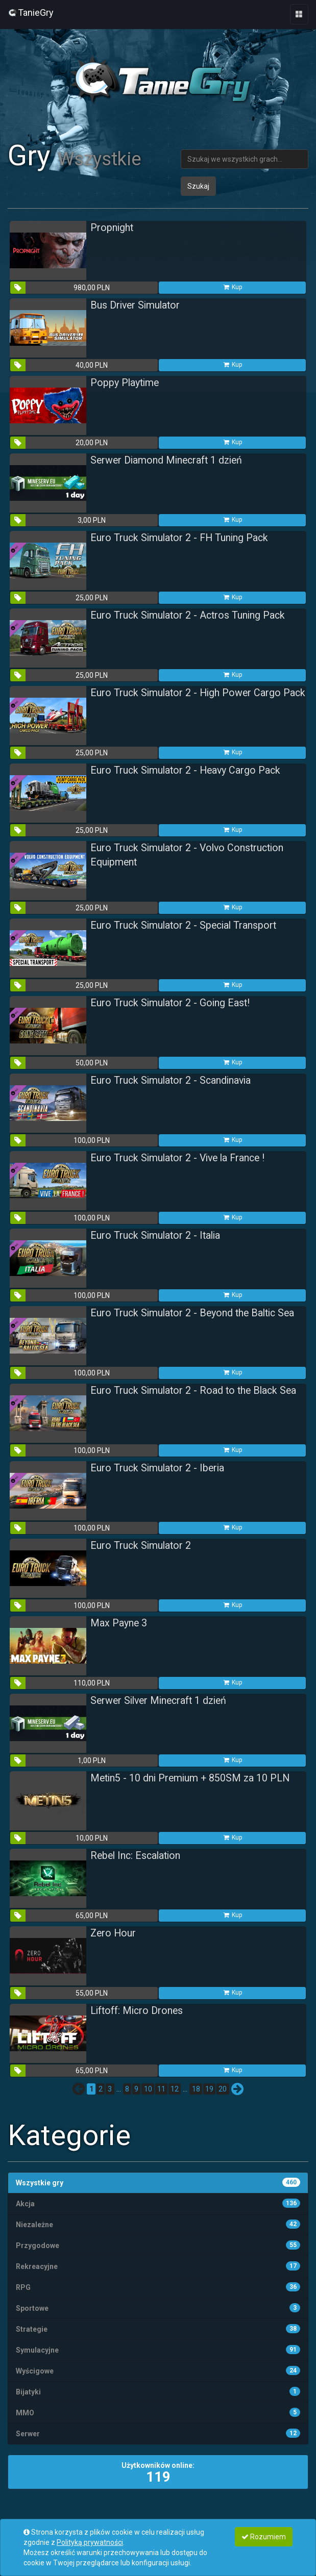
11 (161, 2089)
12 (175, 2089)
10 (148, 2089)
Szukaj (198, 186)
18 (196, 2089)
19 (209, 2089)
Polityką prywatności (90, 2542)
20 (222, 2089)
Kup (232, 287)
